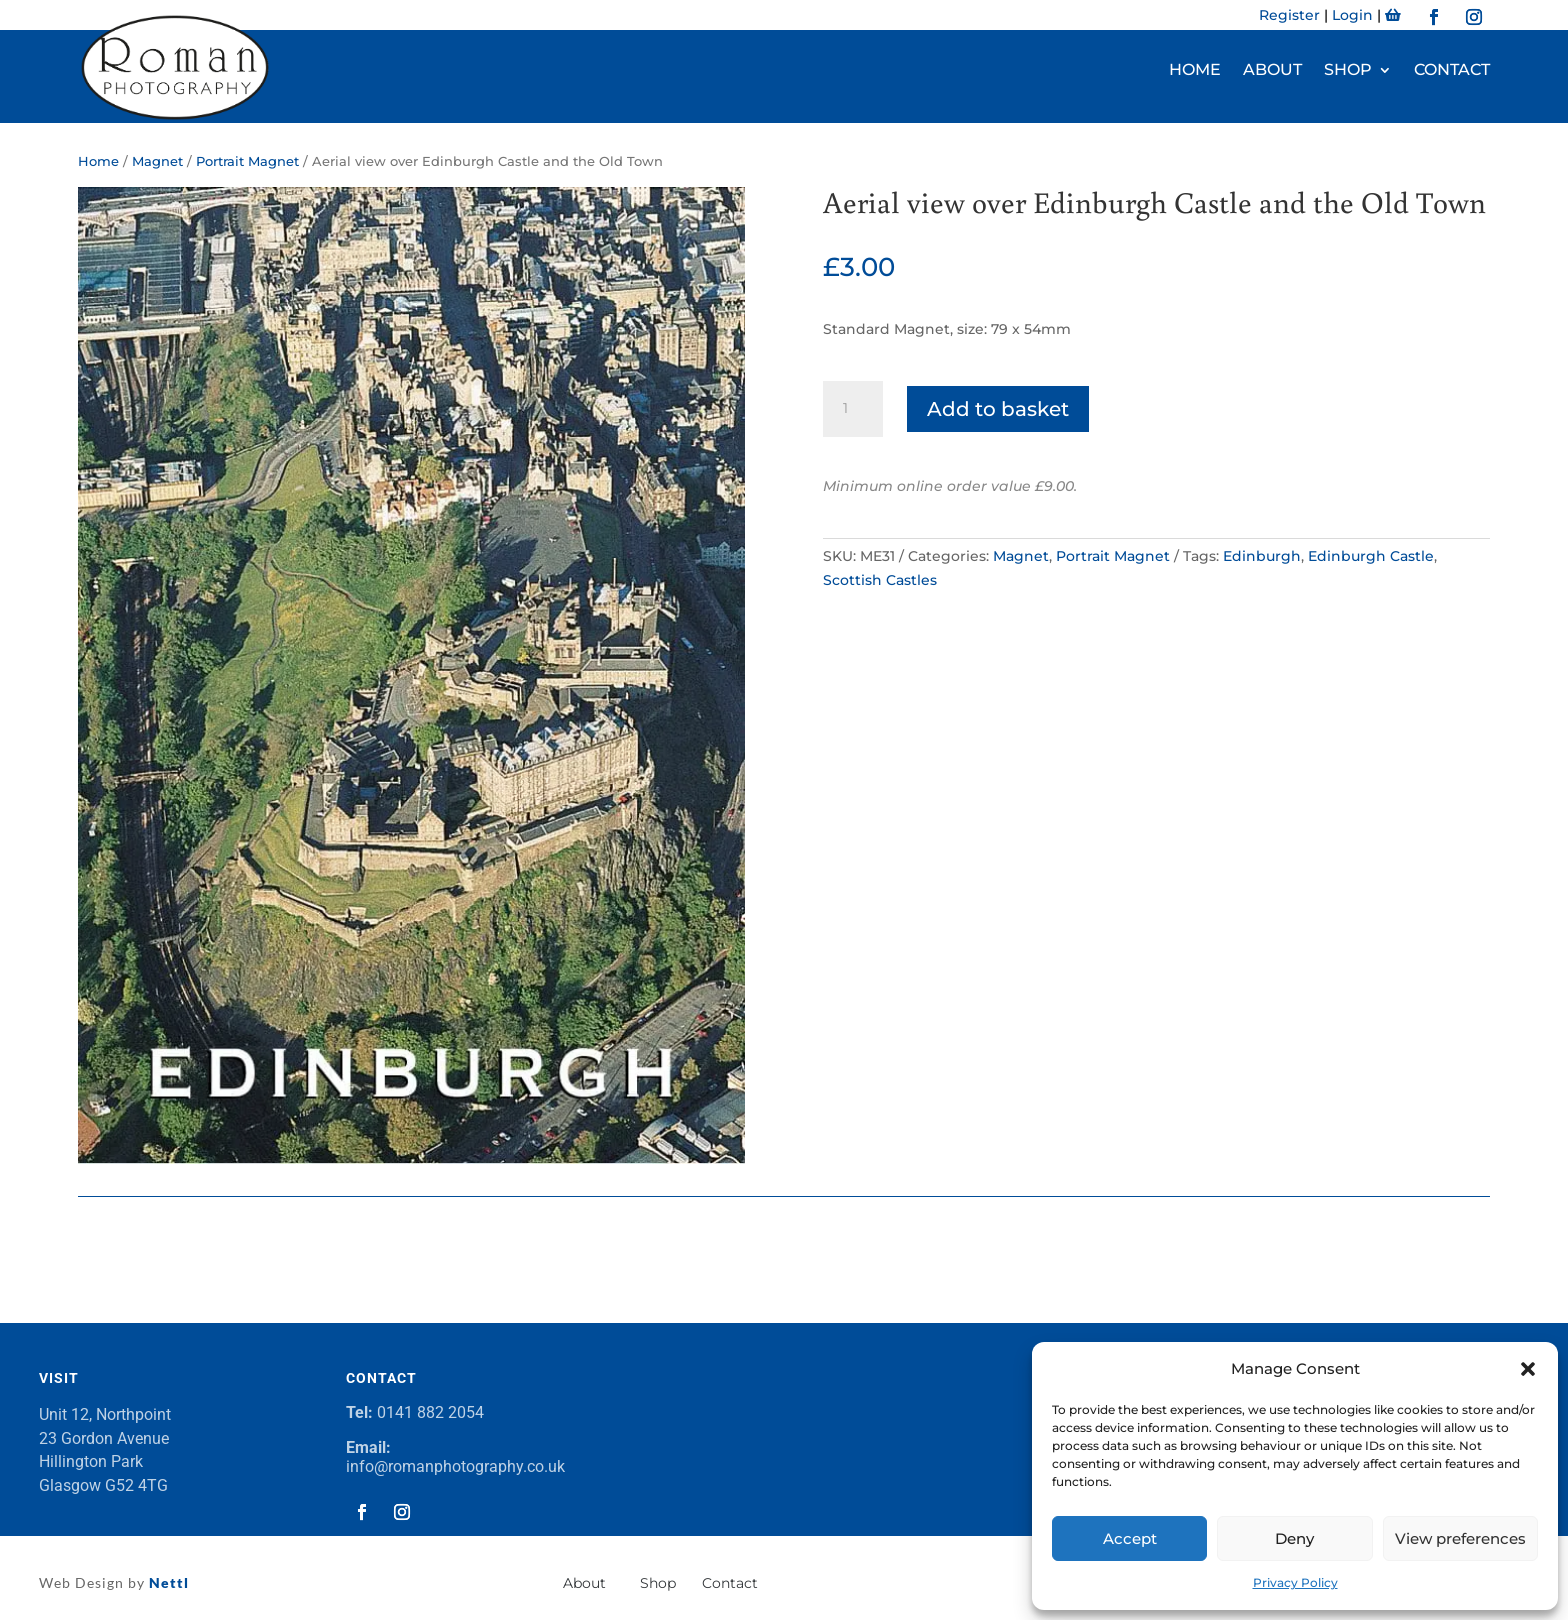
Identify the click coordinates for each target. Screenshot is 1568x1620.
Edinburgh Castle (1371, 556)
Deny (1294, 1538)
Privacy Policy (1295, 1582)
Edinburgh (1262, 556)
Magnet (157, 161)
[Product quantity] (853, 409)
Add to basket (998, 409)
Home (1195, 71)
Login (1352, 15)
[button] (1528, 1369)
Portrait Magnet (247, 161)
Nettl (167, 1582)
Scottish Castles (880, 580)
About (1272, 71)
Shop (1348, 71)
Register (1289, 15)
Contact (1452, 71)
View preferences (1460, 1538)
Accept (1130, 1538)
